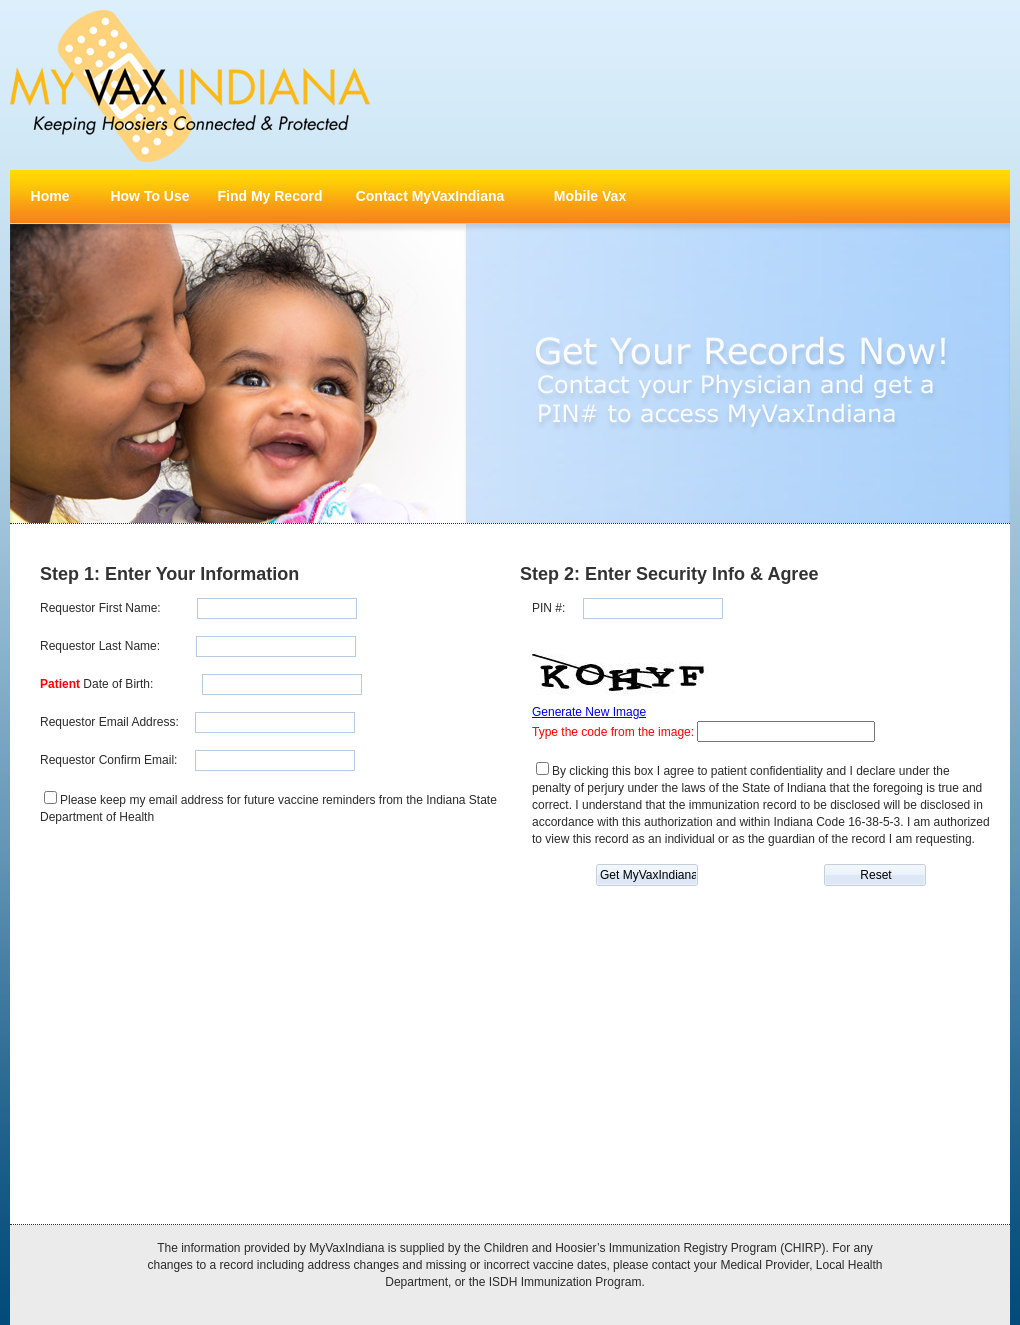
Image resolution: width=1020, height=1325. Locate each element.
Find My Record (269, 196)
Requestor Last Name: (100, 646)
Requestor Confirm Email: (108, 760)
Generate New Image (589, 712)
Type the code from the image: (614, 732)
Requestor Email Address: (109, 722)
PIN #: (548, 608)
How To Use (149, 196)
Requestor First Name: (100, 608)
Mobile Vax (590, 196)
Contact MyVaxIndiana (430, 196)
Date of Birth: (96, 684)
